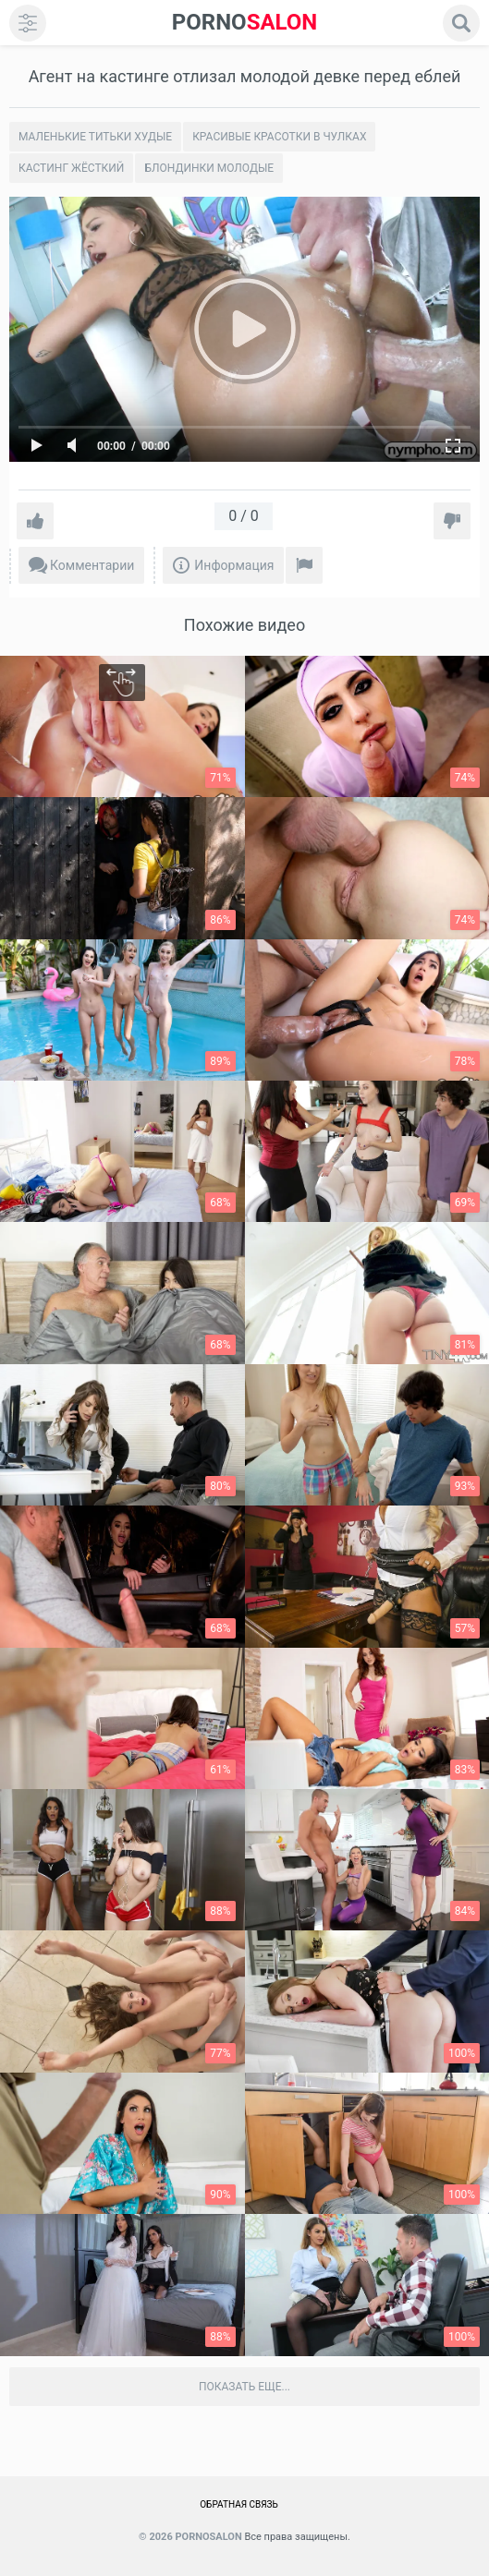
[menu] (27, 23)
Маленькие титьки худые (95, 136)
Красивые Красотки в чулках (279, 136)
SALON (245, 22)
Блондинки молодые (209, 168)
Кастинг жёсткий (71, 168)
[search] (461, 23)
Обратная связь (239, 2504)
